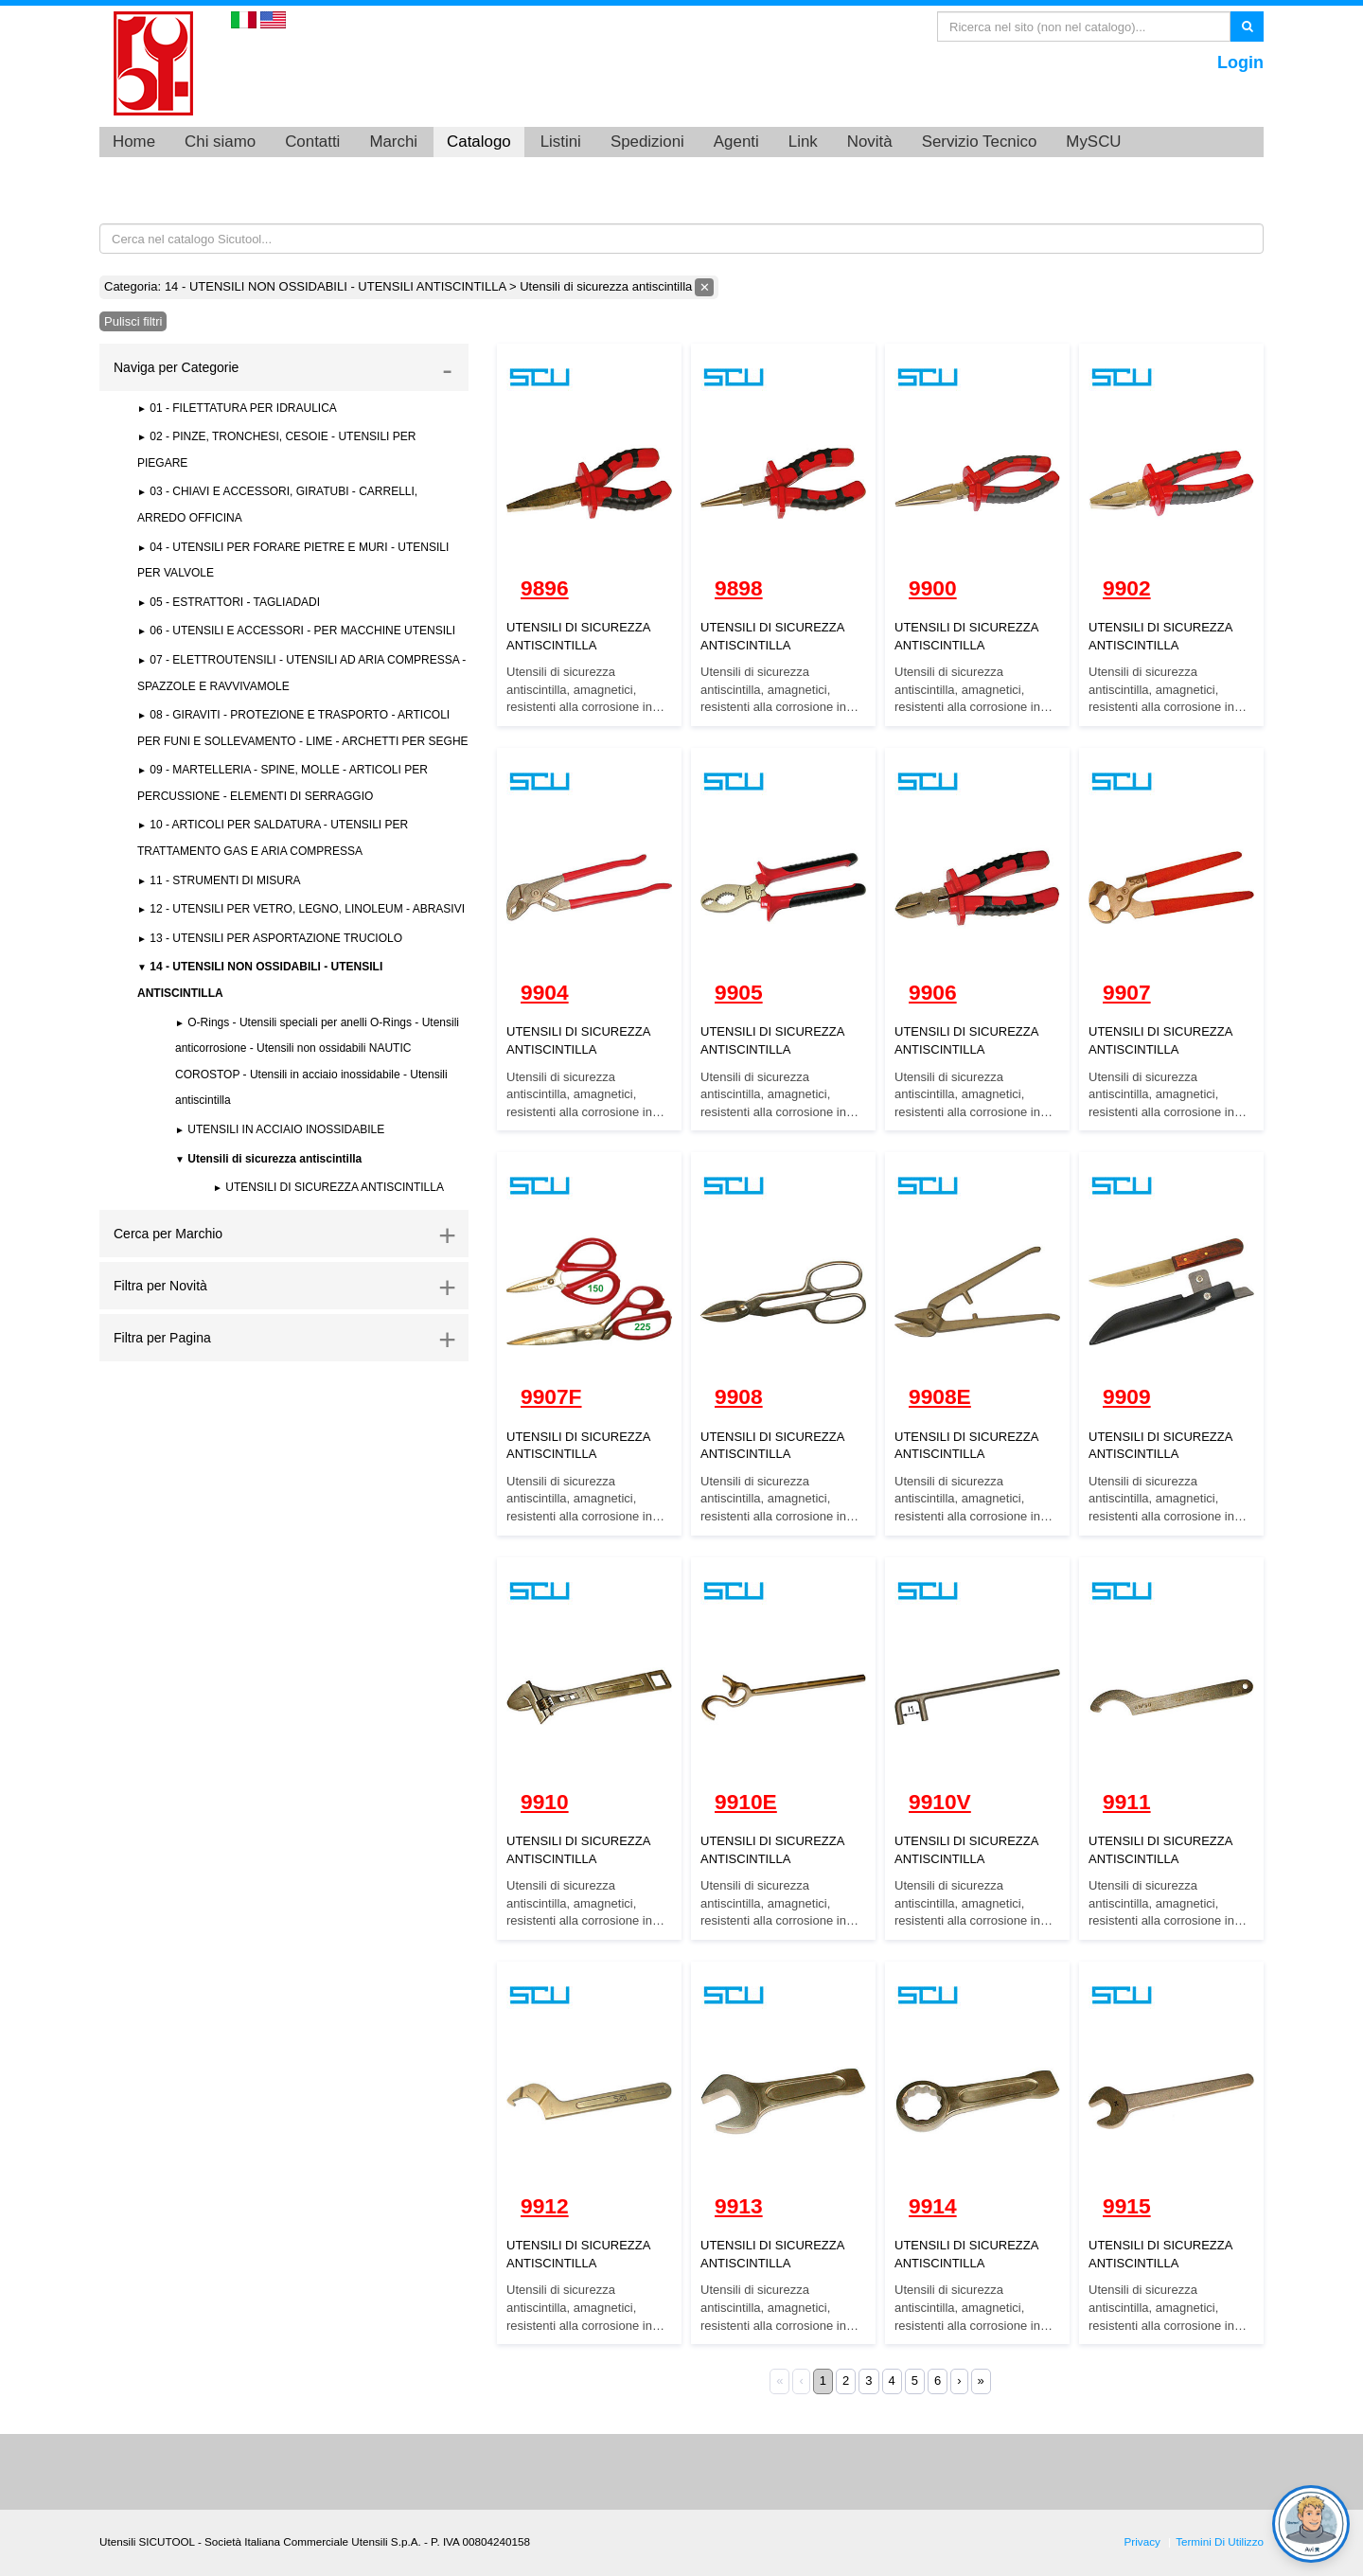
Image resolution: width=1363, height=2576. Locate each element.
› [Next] (959, 2380)
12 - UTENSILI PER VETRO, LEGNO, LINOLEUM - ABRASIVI (306, 908)
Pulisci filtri (133, 321)
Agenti (736, 142)
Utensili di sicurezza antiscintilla (273, 1158)
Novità (870, 142)
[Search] (1083, 26)
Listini (560, 142)
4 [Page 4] (892, 2380)
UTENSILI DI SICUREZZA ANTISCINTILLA (333, 1187)
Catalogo (479, 142)
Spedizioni (647, 142)
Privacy (1142, 2541)
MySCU (1093, 142)
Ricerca (1247, 25)
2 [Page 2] (845, 2380)
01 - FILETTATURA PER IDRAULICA (242, 408)
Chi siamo (220, 142)
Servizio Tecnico (979, 142)
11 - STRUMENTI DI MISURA (224, 880)
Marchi (393, 142)
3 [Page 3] (868, 2380)
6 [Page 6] (937, 2380)
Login (1240, 62)
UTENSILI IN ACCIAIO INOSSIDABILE (284, 1129)
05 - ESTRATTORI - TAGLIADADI (233, 602)
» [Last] (981, 2380)
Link (803, 142)
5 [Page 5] (915, 2380)
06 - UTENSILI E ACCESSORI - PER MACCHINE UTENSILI (301, 630)
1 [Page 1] (823, 2380)
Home (134, 142)
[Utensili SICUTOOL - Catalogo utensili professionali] (153, 62)
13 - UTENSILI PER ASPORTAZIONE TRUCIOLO (274, 938)
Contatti (312, 142)
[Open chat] (1311, 2524)
